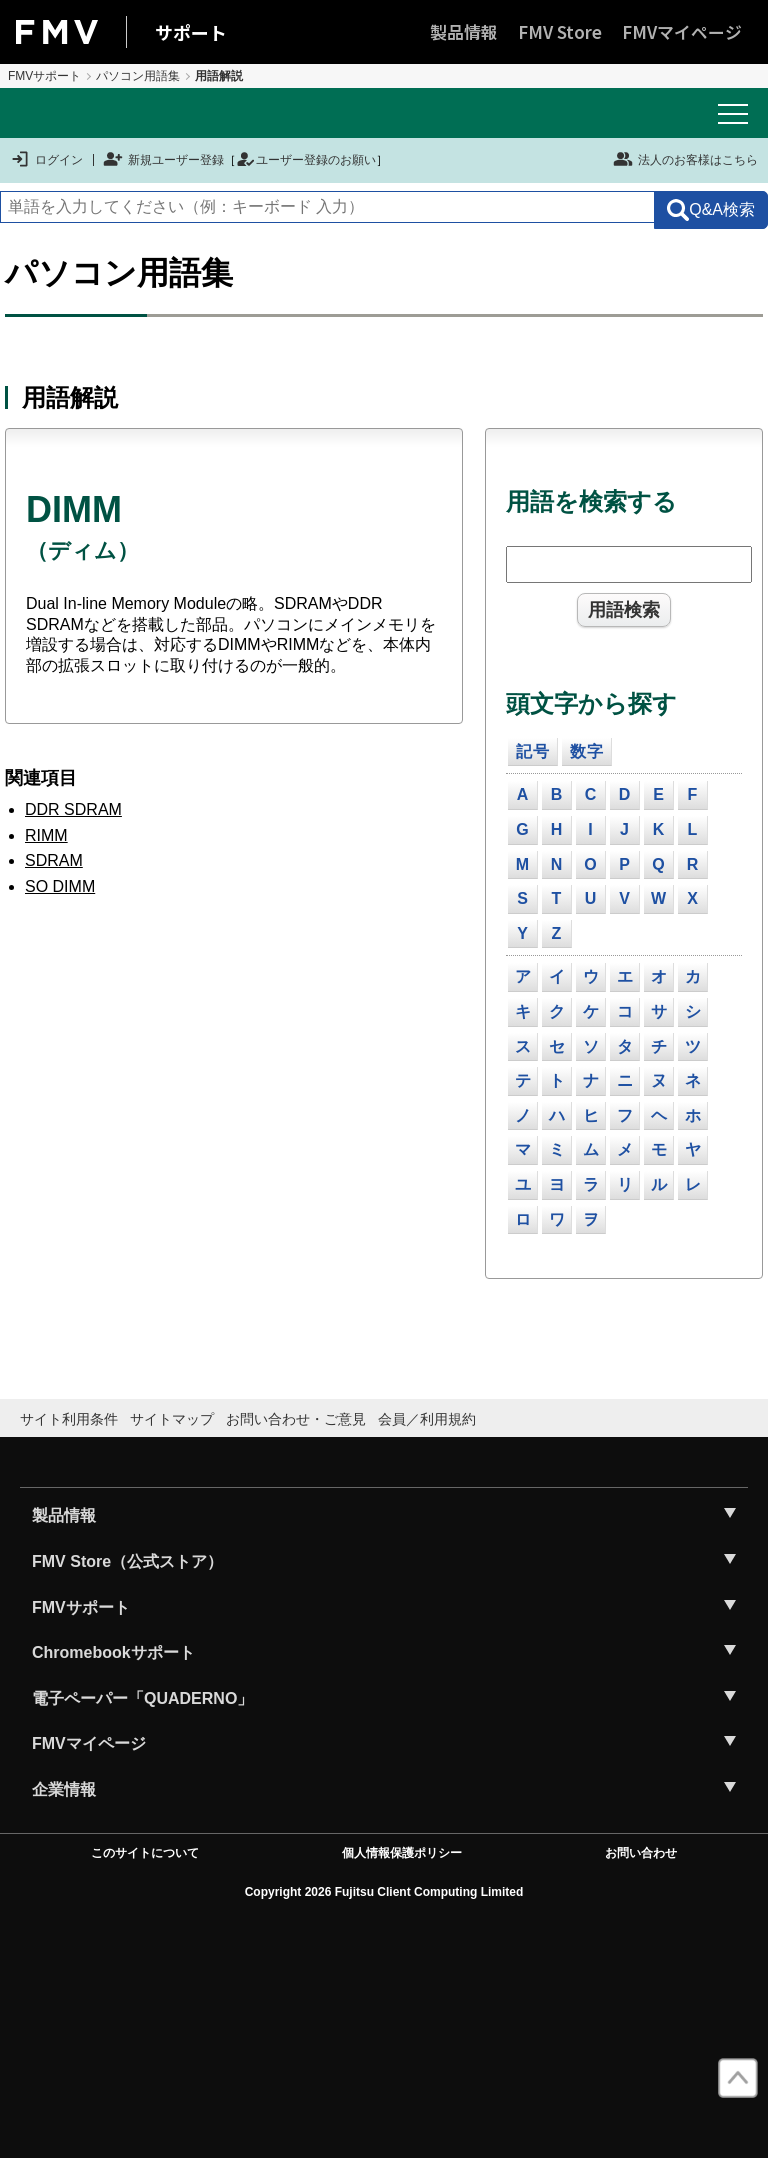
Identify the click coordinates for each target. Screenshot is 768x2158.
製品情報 (464, 31)
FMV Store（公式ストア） (127, 1561)
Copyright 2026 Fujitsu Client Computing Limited (384, 1892)
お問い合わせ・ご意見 (296, 1419)
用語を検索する (591, 501)
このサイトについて (145, 1853)
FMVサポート (44, 76)
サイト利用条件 (69, 1419)
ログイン (46, 160)
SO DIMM (60, 886)
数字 (587, 751)
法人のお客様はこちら (685, 159)
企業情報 (64, 1789)
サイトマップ (172, 1419)
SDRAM (54, 860)
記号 (533, 751)
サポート (191, 32)
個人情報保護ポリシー (402, 1853)
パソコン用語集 (138, 76)
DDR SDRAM (73, 809)
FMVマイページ (682, 31)
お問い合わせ (641, 1853)
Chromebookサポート (113, 1652)
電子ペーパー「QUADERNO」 (142, 1698)
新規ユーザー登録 (163, 160)
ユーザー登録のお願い (306, 160)
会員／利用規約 (427, 1419)
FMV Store (560, 31)
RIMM (46, 835)
